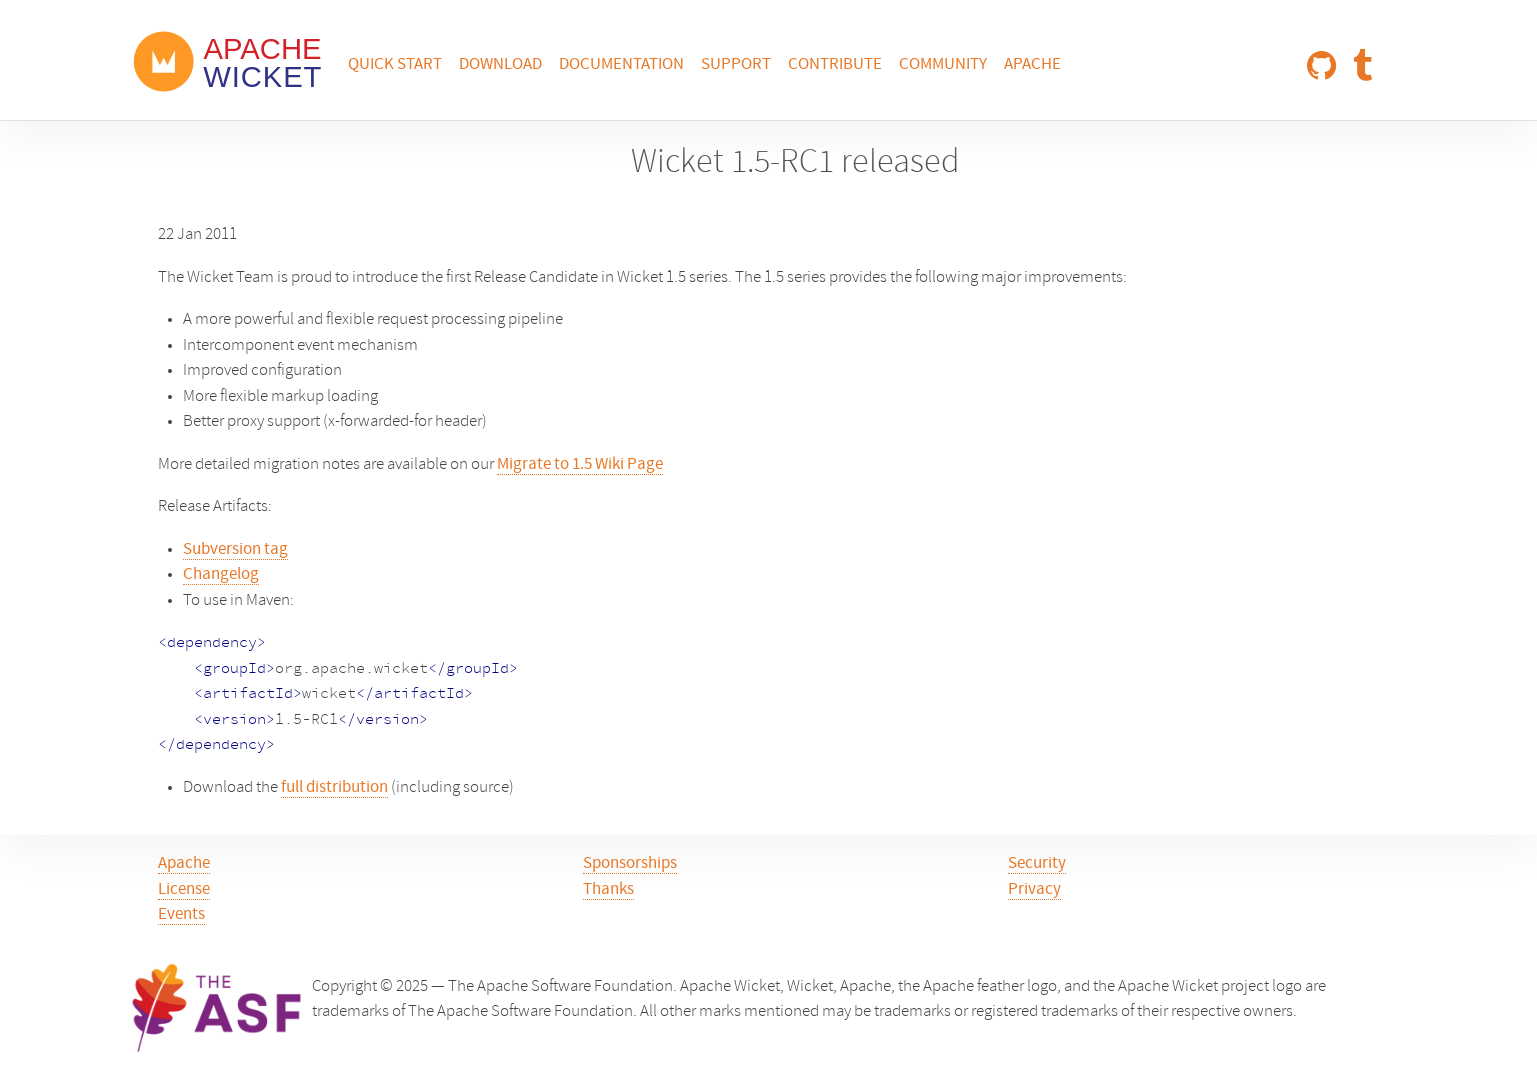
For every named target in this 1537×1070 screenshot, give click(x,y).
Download (500, 65)
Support (736, 65)
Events (181, 915)
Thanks (608, 890)
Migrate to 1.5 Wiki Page (580, 465)
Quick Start (395, 65)
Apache (1032, 65)
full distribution (334, 788)
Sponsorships (630, 864)
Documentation (621, 65)
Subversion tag (235, 550)
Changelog (221, 575)
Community (943, 65)
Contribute (835, 65)
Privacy (1034, 890)
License (184, 890)
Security (1037, 864)
